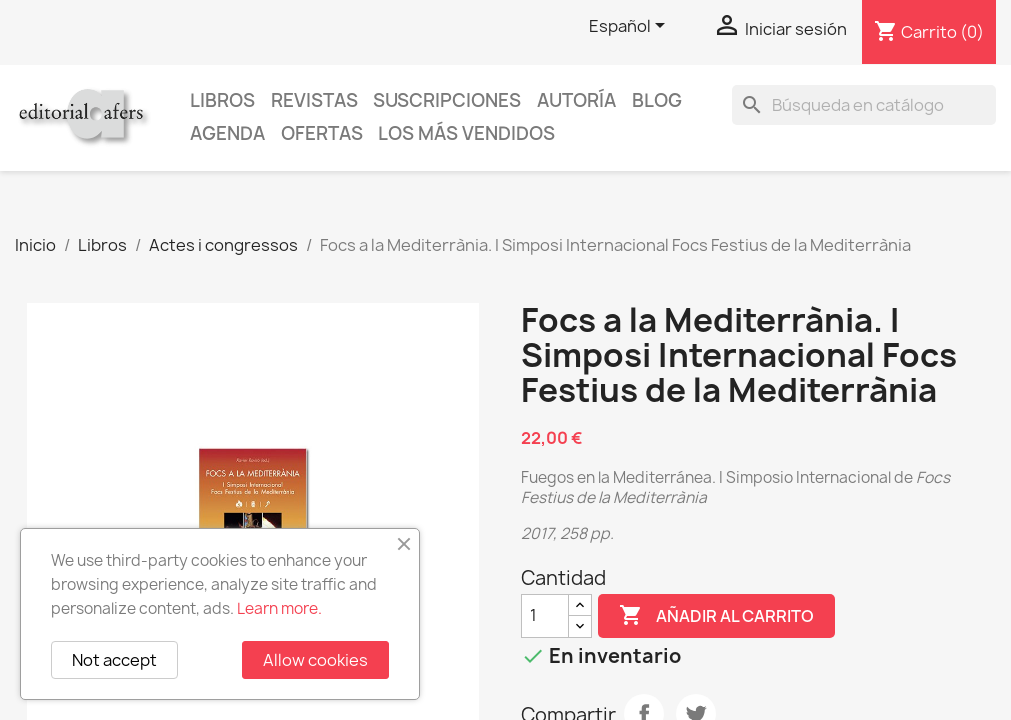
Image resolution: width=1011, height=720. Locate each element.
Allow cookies (315, 660)
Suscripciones (447, 100)
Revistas (314, 100)
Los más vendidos (466, 133)
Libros (222, 100)
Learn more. (279, 608)
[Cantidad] (545, 616)
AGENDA (227, 133)
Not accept (114, 660)
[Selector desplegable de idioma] (630, 27)
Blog (657, 100)
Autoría (576, 100)
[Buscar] (864, 105)
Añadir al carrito (716, 616)
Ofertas (322, 133)
